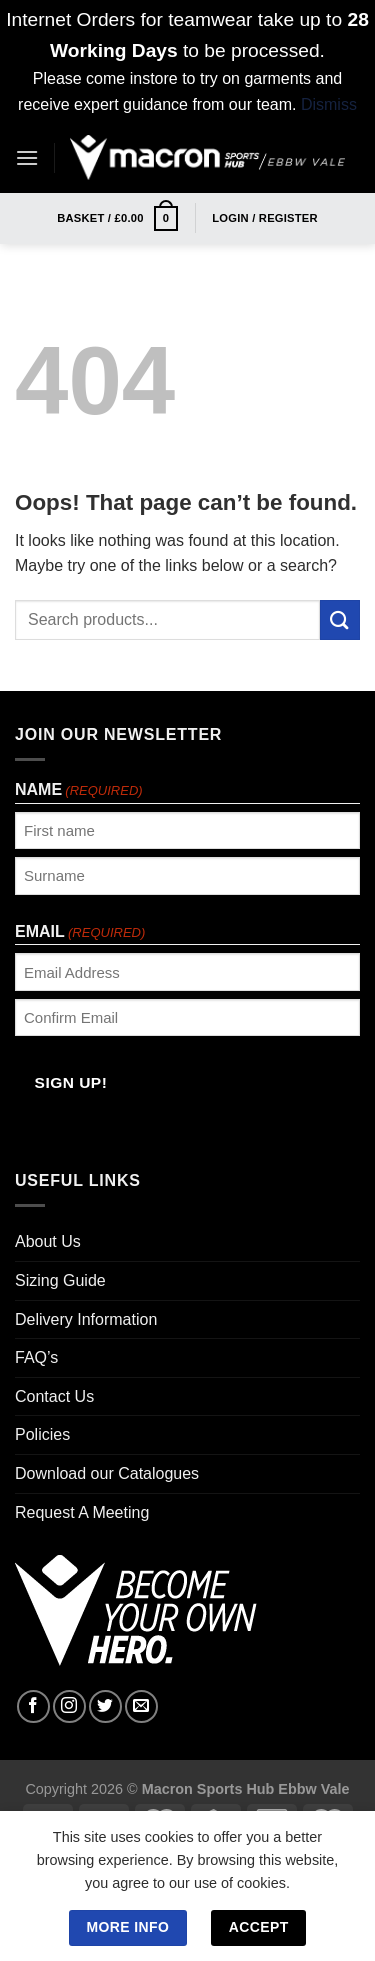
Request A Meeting (82, 1512)
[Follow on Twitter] (105, 1706)
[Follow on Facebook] (33, 1706)
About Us (48, 1241)
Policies (42, 1434)
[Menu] (27, 157)
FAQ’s (36, 1357)
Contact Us (54, 1396)
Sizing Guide (60, 1280)
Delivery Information (86, 1319)
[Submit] (340, 619)
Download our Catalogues (107, 1473)
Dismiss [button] (329, 104)
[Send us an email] (141, 1706)
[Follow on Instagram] (69, 1706)
